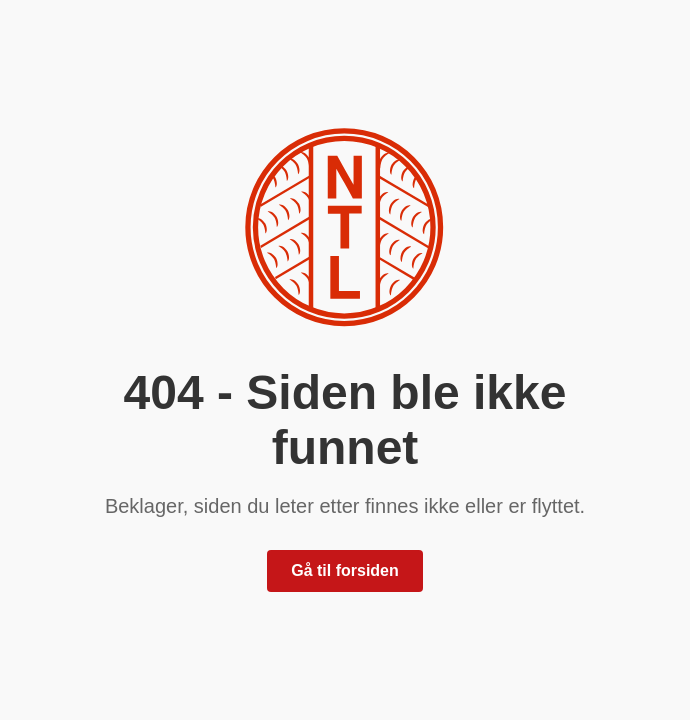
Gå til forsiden (345, 570)
